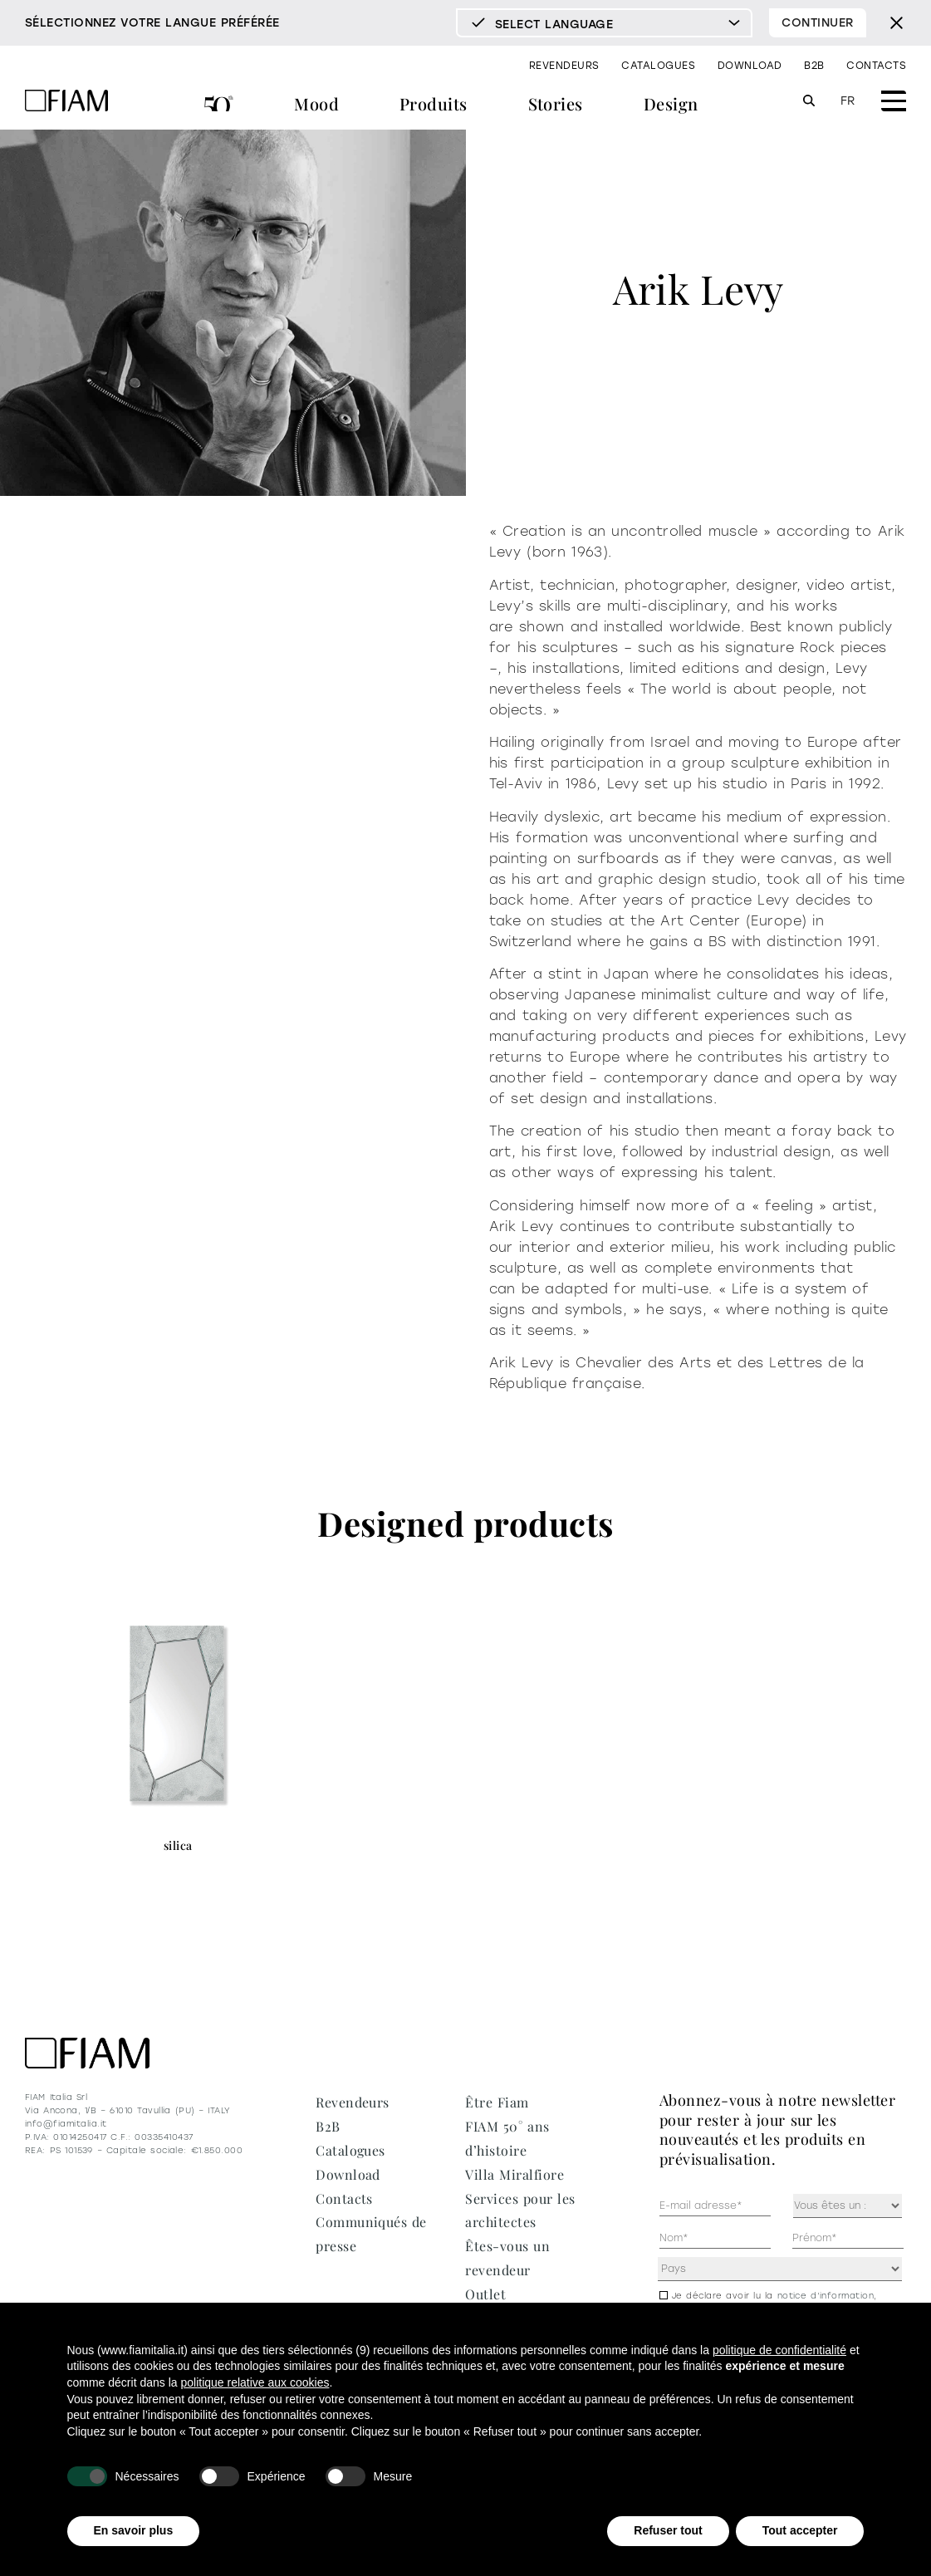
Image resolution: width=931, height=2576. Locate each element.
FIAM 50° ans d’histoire (218, 106)
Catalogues (658, 65)
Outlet (485, 2294)
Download (750, 65)
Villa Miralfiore (514, 2174)
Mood (316, 103)
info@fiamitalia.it (66, 2123)
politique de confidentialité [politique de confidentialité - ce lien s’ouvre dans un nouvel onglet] (779, 2350)
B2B (814, 65)
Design (671, 103)
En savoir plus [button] (134, 2530)
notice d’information (826, 2295)
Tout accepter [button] (800, 2530)
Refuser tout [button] (668, 2530)
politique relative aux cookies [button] (254, 2382)
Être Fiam (496, 2102)
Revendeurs (564, 65)
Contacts (876, 65)
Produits (433, 103)
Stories (555, 103)
